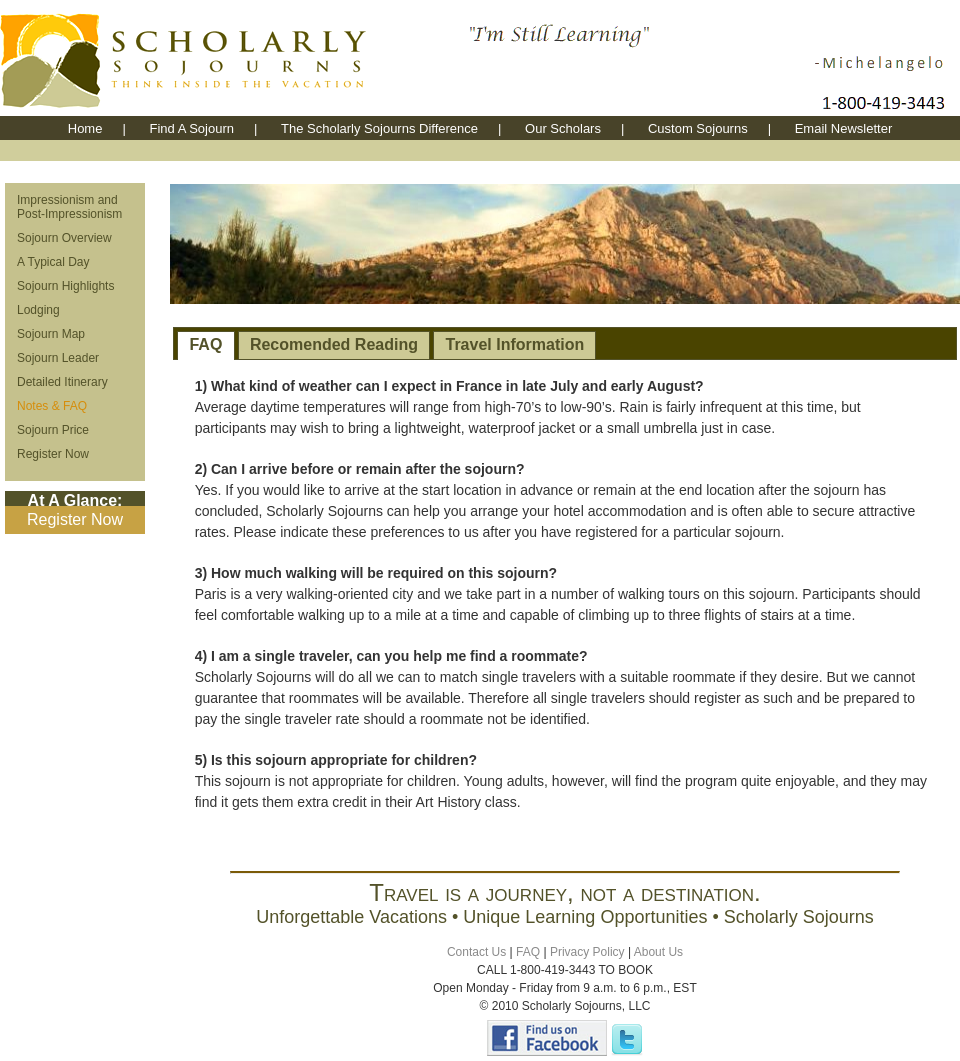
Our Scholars (563, 128)
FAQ (205, 344)
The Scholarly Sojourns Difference (379, 128)
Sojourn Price (53, 430)
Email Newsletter (844, 128)
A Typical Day (53, 262)
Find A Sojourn (191, 128)
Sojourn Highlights (65, 286)
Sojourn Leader (58, 358)
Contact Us (476, 952)
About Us (658, 952)
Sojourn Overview (64, 238)
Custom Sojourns (698, 128)
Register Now (53, 454)
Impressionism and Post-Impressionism (69, 207)
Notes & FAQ (52, 406)
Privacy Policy (587, 952)
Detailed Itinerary (62, 382)
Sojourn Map (51, 334)
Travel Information (515, 344)
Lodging (38, 310)
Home (85, 128)
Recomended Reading (334, 344)
